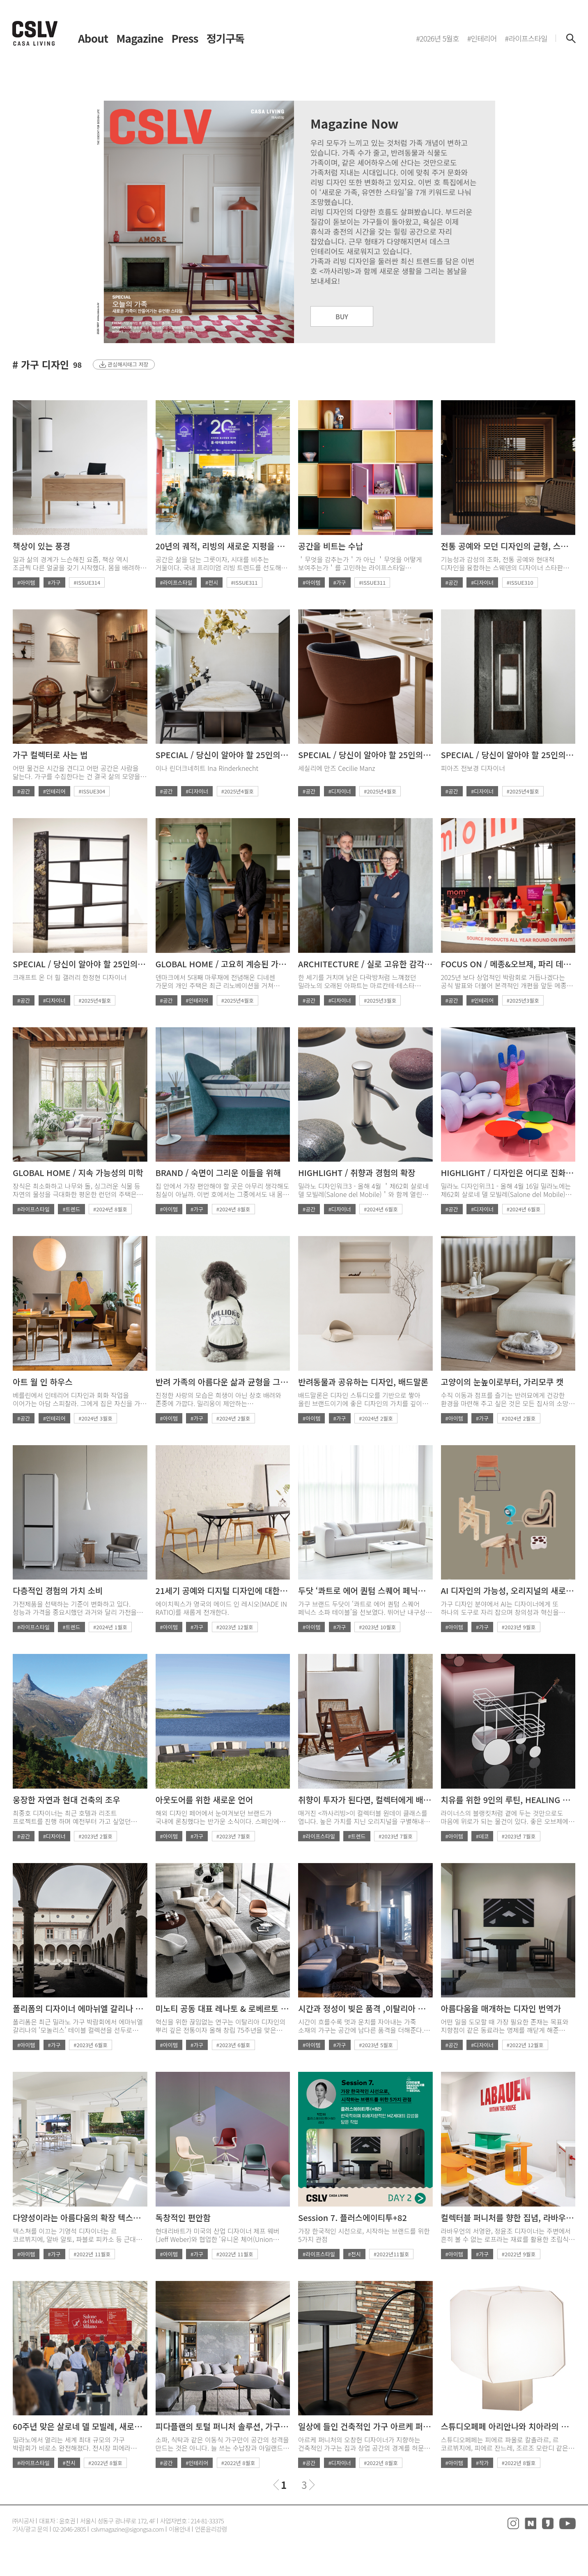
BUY (341, 316)
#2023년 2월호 (95, 1836)
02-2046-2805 (69, 2529)
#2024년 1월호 (110, 1627)
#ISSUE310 (520, 582)
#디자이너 (482, 582)
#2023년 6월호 (91, 2045)
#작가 (482, 2463)
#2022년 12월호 (525, 2045)
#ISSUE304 (91, 791)
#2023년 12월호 (234, 1627)
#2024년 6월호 (381, 1209)
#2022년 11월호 (92, 2254)
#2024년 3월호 (95, 1418)
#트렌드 (71, 1209)
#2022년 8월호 (105, 2463)
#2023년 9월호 (519, 1627)
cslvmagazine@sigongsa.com (127, 2529)
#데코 (482, 1836)
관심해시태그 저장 (128, 364)
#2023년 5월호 (376, 2045)
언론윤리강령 (211, 2529)
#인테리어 (54, 791)
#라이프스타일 (176, 582)
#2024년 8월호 (110, 1209)
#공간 (452, 582)
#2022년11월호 (391, 2254)
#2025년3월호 (380, 1000)
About (93, 38)
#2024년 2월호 (233, 1418)
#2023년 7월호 (233, 1836)
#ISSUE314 (87, 582)
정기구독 (225, 38)
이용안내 (179, 2529)
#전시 (211, 582)
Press (185, 38)
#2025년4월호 (237, 791)
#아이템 (26, 582)
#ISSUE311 (244, 582)
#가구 (54, 582)
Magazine (139, 38)
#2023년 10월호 (377, 1627)
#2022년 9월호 (519, 2254)
